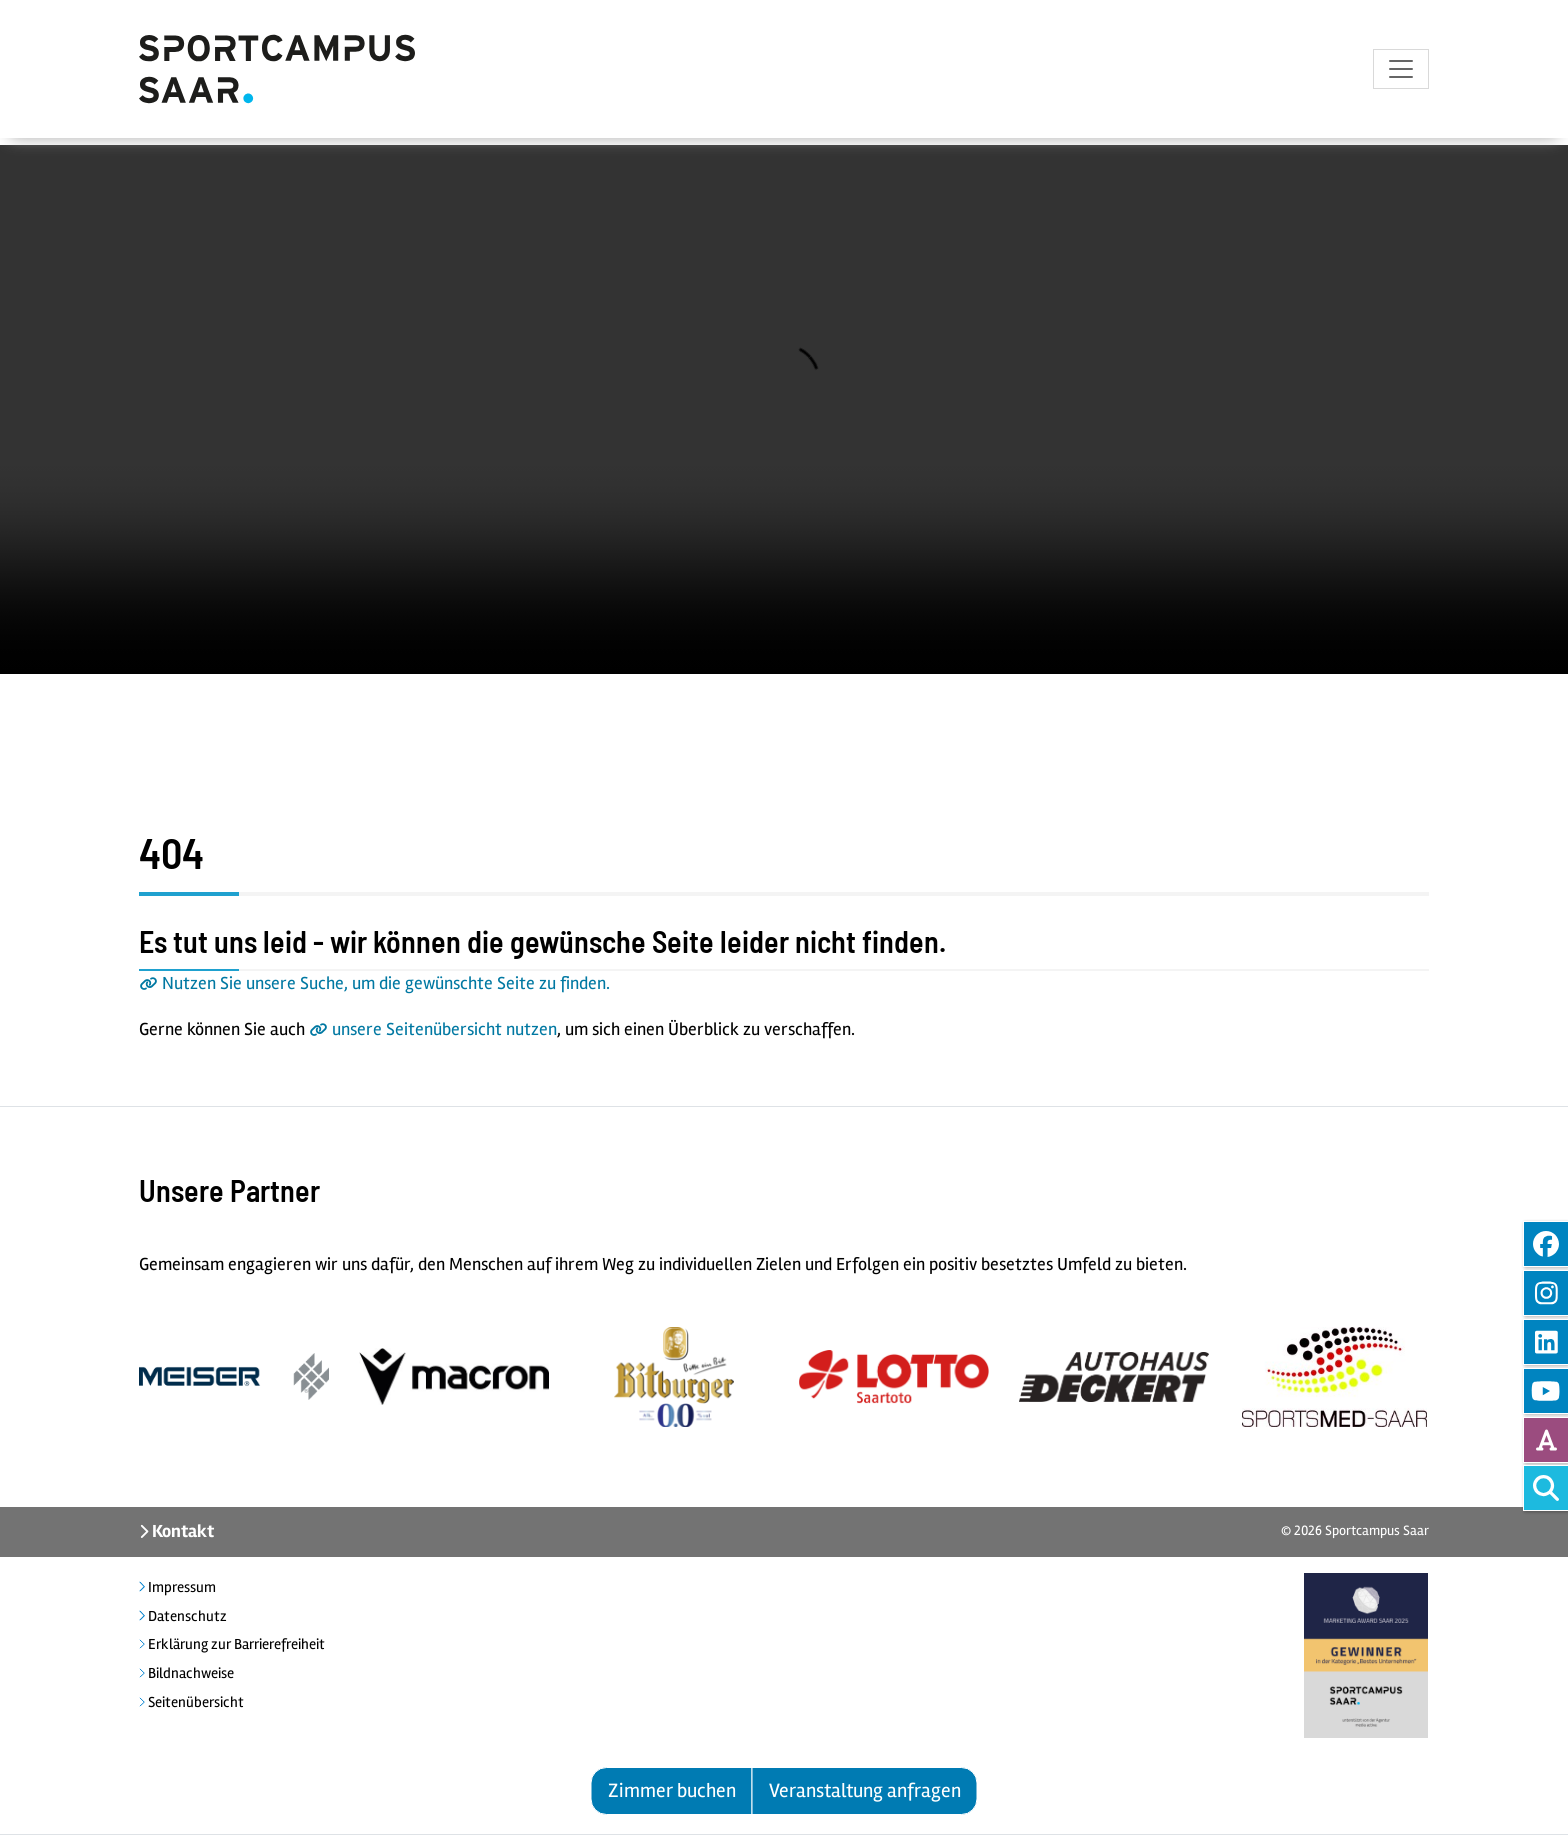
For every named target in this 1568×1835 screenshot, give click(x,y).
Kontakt (181, 1531)
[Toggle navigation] (1401, 73)
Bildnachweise (189, 1673)
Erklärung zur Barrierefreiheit (235, 1644)
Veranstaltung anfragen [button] (865, 1790)
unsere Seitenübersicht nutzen (444, 1029)
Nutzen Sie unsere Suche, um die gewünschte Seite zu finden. (386, 983)
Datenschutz (186, 1616)
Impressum (180, 1587)
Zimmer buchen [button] (672, 1790)
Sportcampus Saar (1377, 1530)
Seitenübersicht (194, 1702)
